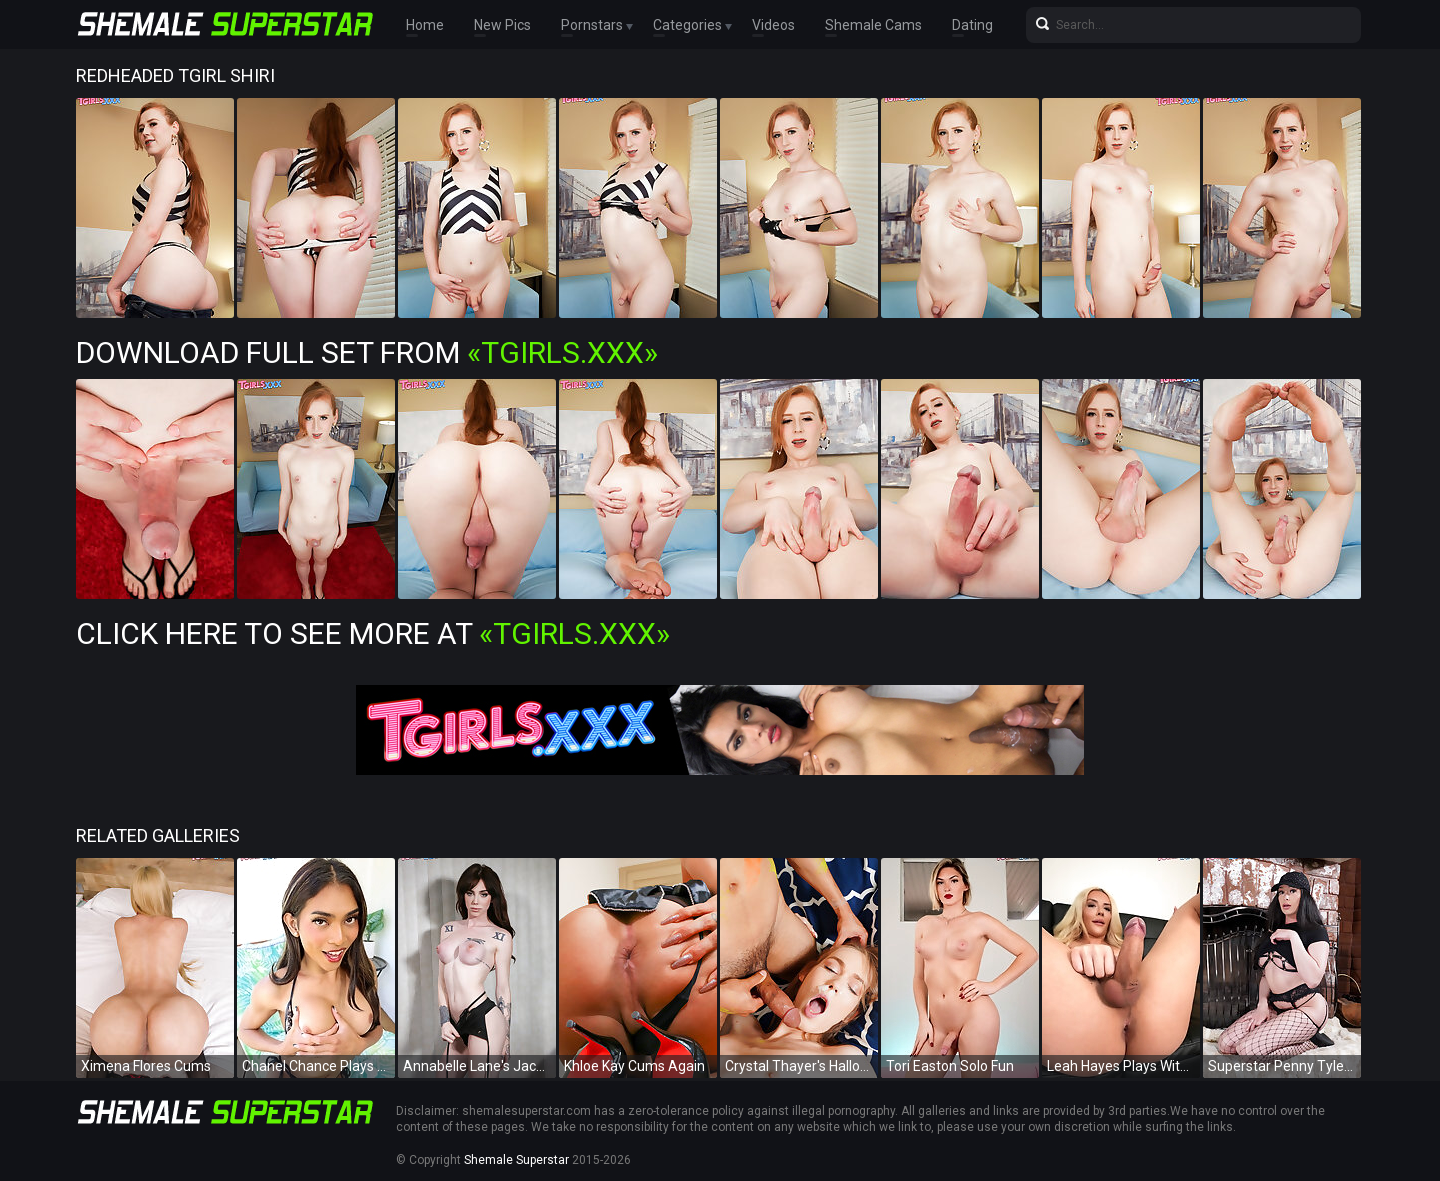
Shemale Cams (873, 25)
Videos (773, 25)
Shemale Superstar (516, 1160)
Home (425, 25)
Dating (972, 25)
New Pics (502, 25)
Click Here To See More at (373, 633)
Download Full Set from (367, 352)
